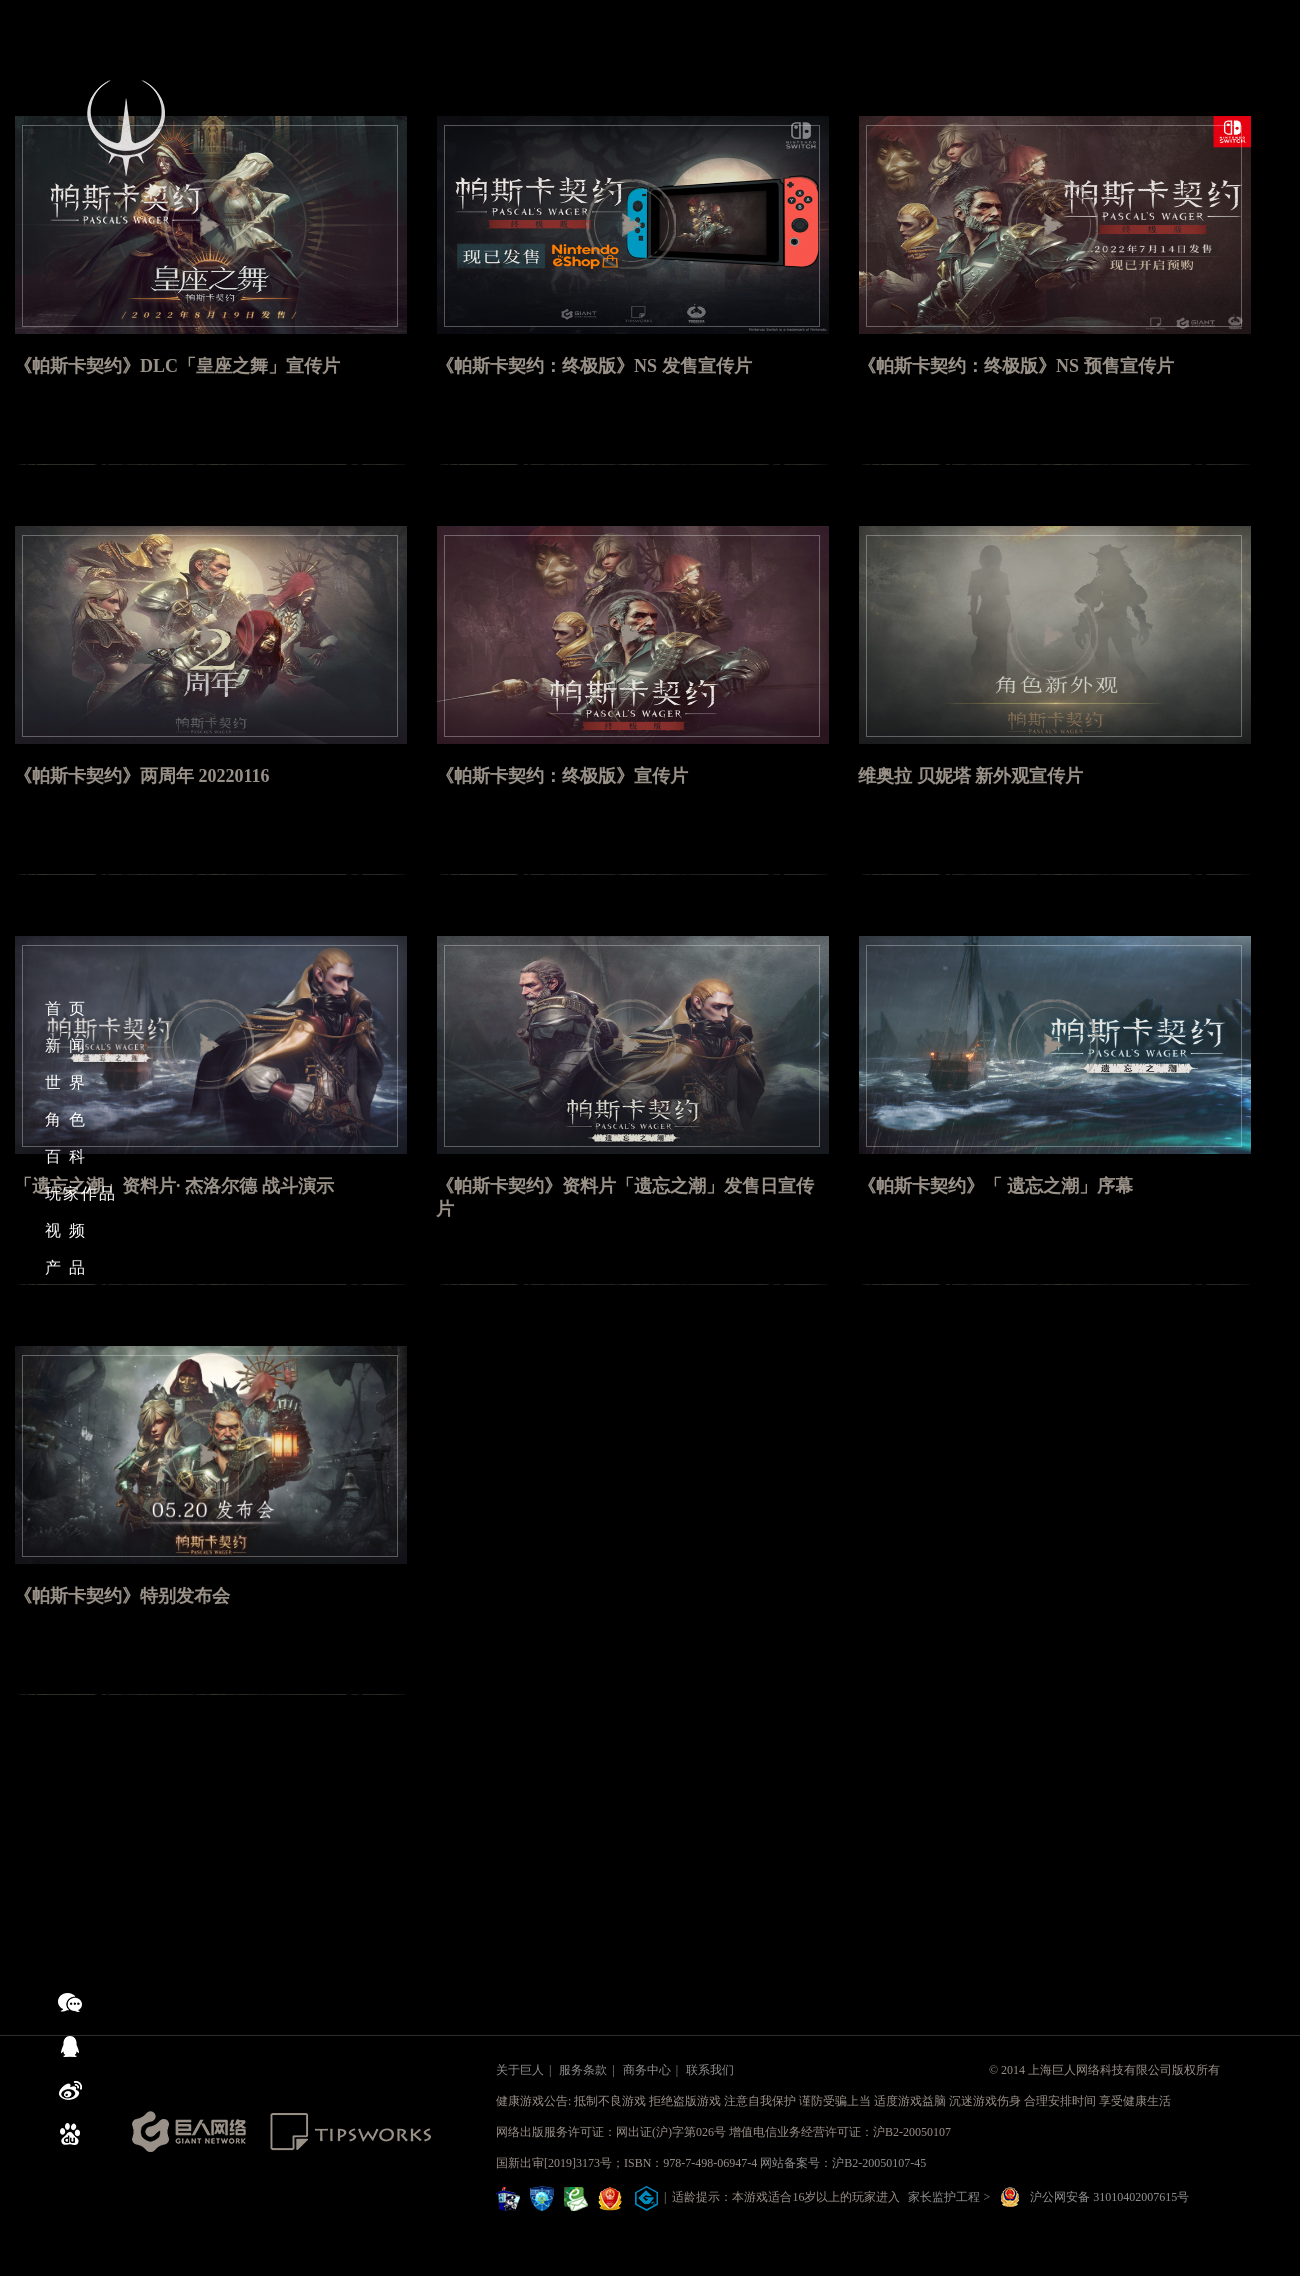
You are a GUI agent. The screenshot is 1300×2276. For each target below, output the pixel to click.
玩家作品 (81, 1193)
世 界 (66, 1082)
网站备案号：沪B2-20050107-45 (843, 2163)
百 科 (66, 1156)
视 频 (66, 1230)
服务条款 (583, 2070)
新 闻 (66, 1045)
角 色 (66, 1119)
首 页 (66, 1008)
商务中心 (647, 2070)
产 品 (66, 1267)
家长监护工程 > (949, 2197)
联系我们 (710, 2070)
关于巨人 (520, 2070)
